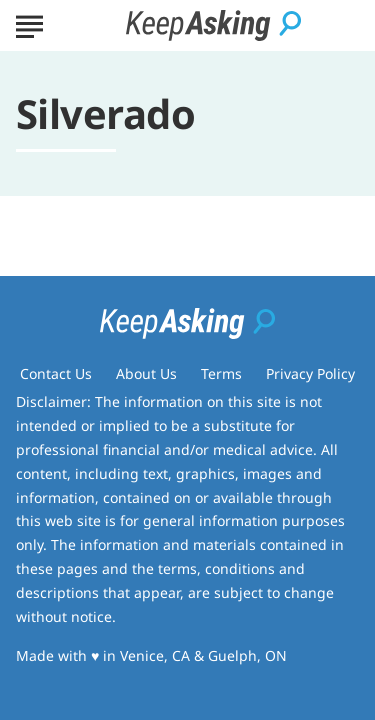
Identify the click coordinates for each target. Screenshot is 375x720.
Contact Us (56, 373)
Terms (221, 373)
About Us (146, 373)
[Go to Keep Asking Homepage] (213, 25)
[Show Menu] (29, 24)
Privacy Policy (310, 373)
